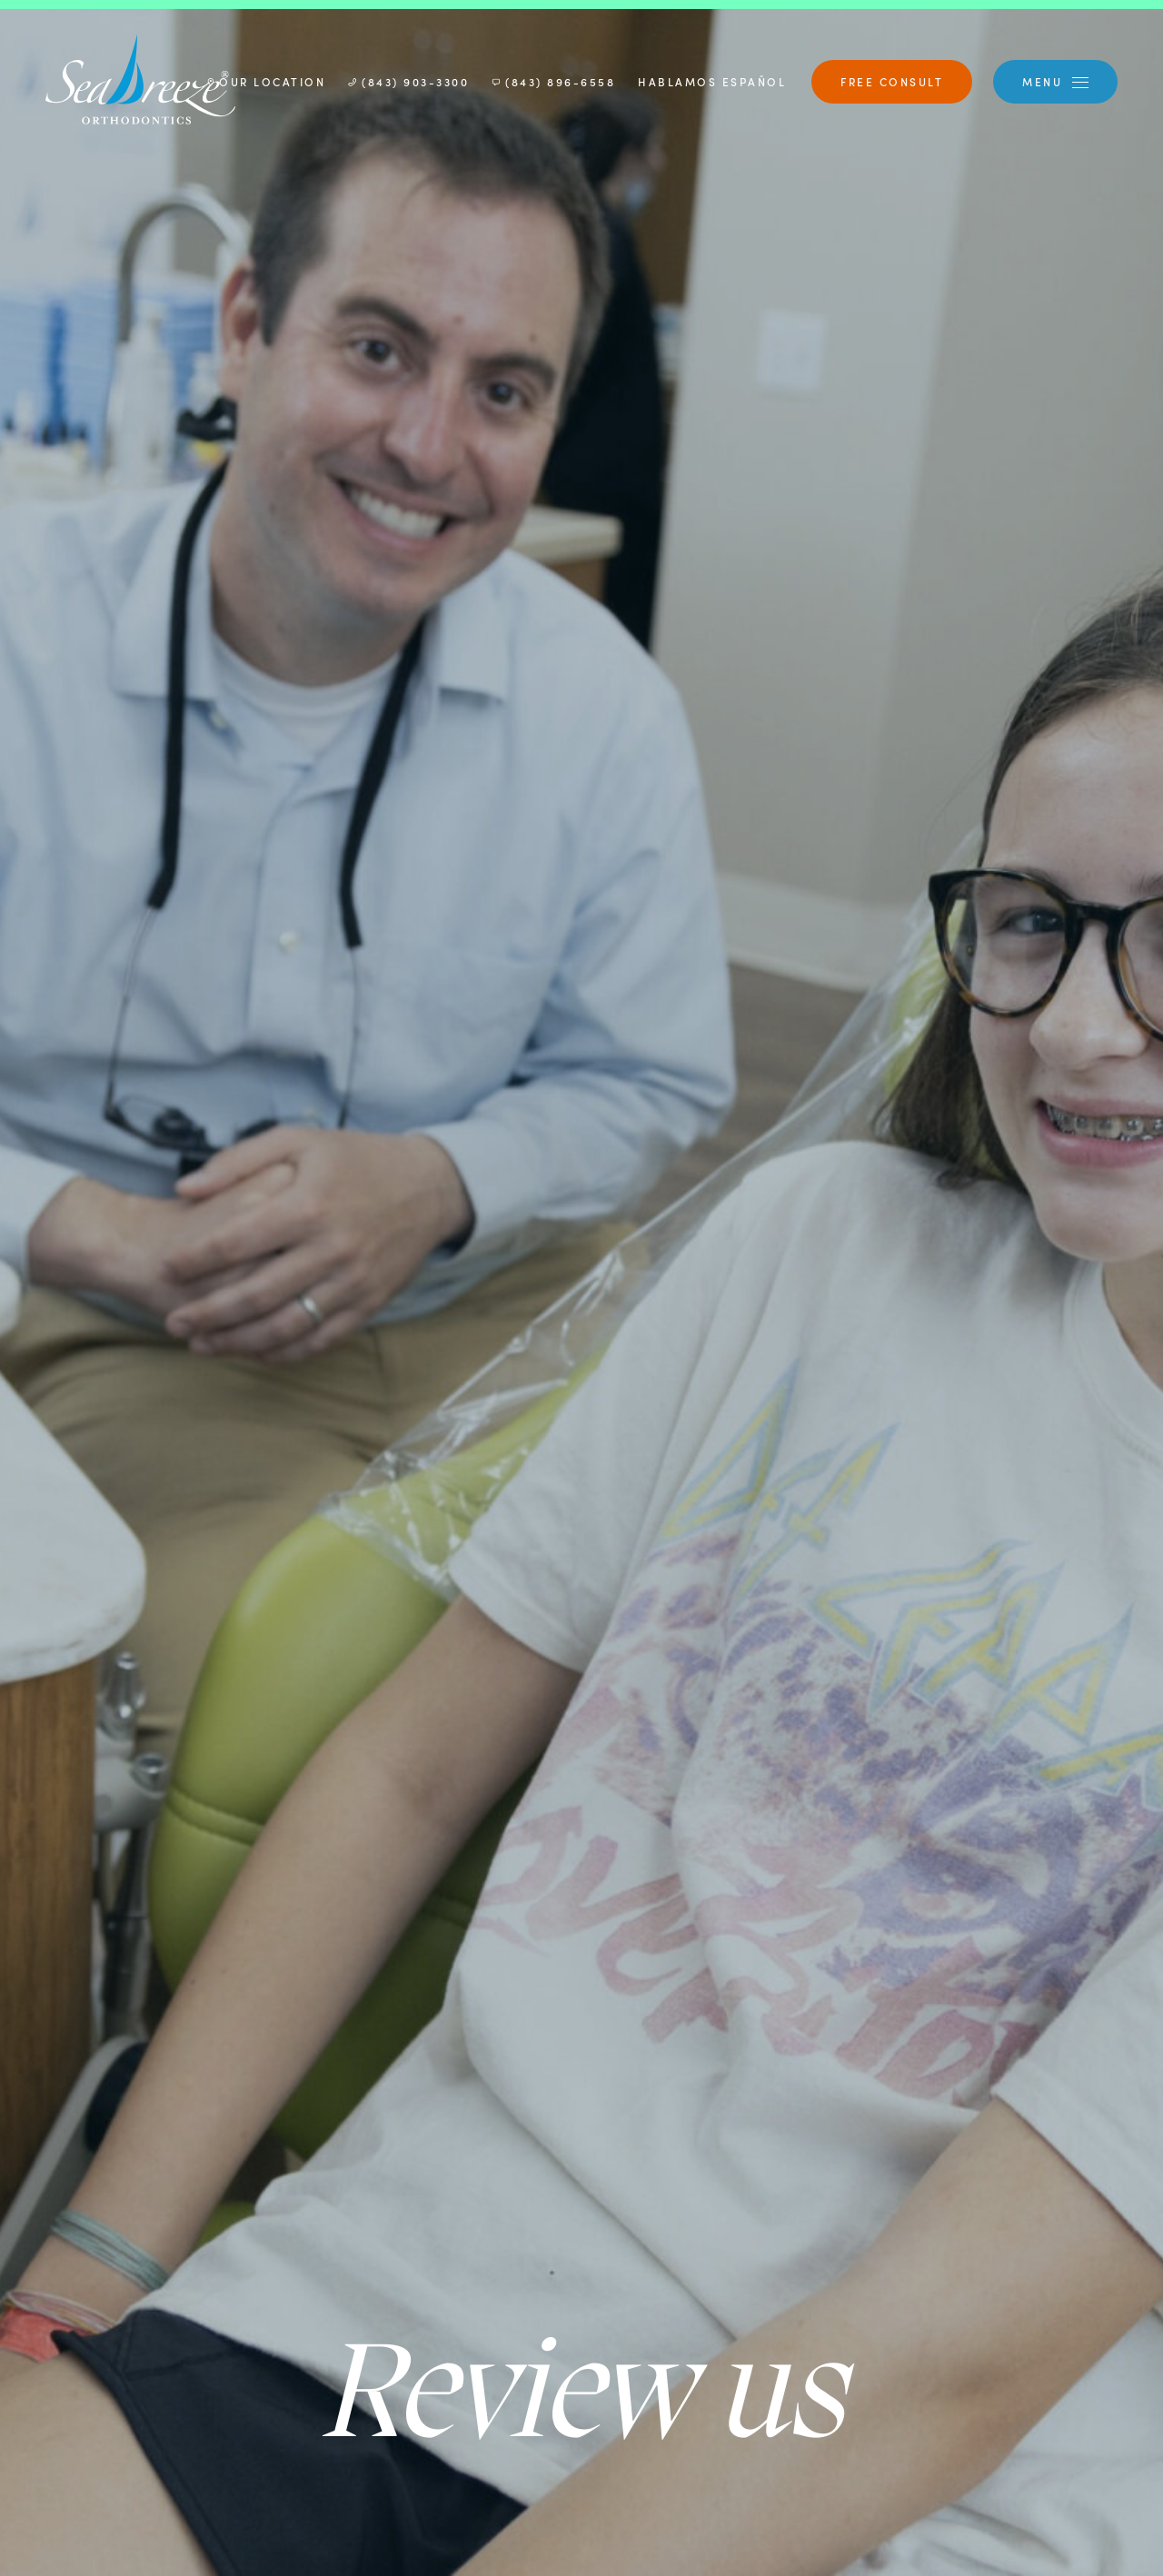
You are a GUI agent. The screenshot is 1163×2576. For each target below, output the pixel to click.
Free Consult (891, 81)
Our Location (266, 81)
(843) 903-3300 (408, 81)
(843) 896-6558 (553, 81)
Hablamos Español (712, 81)
